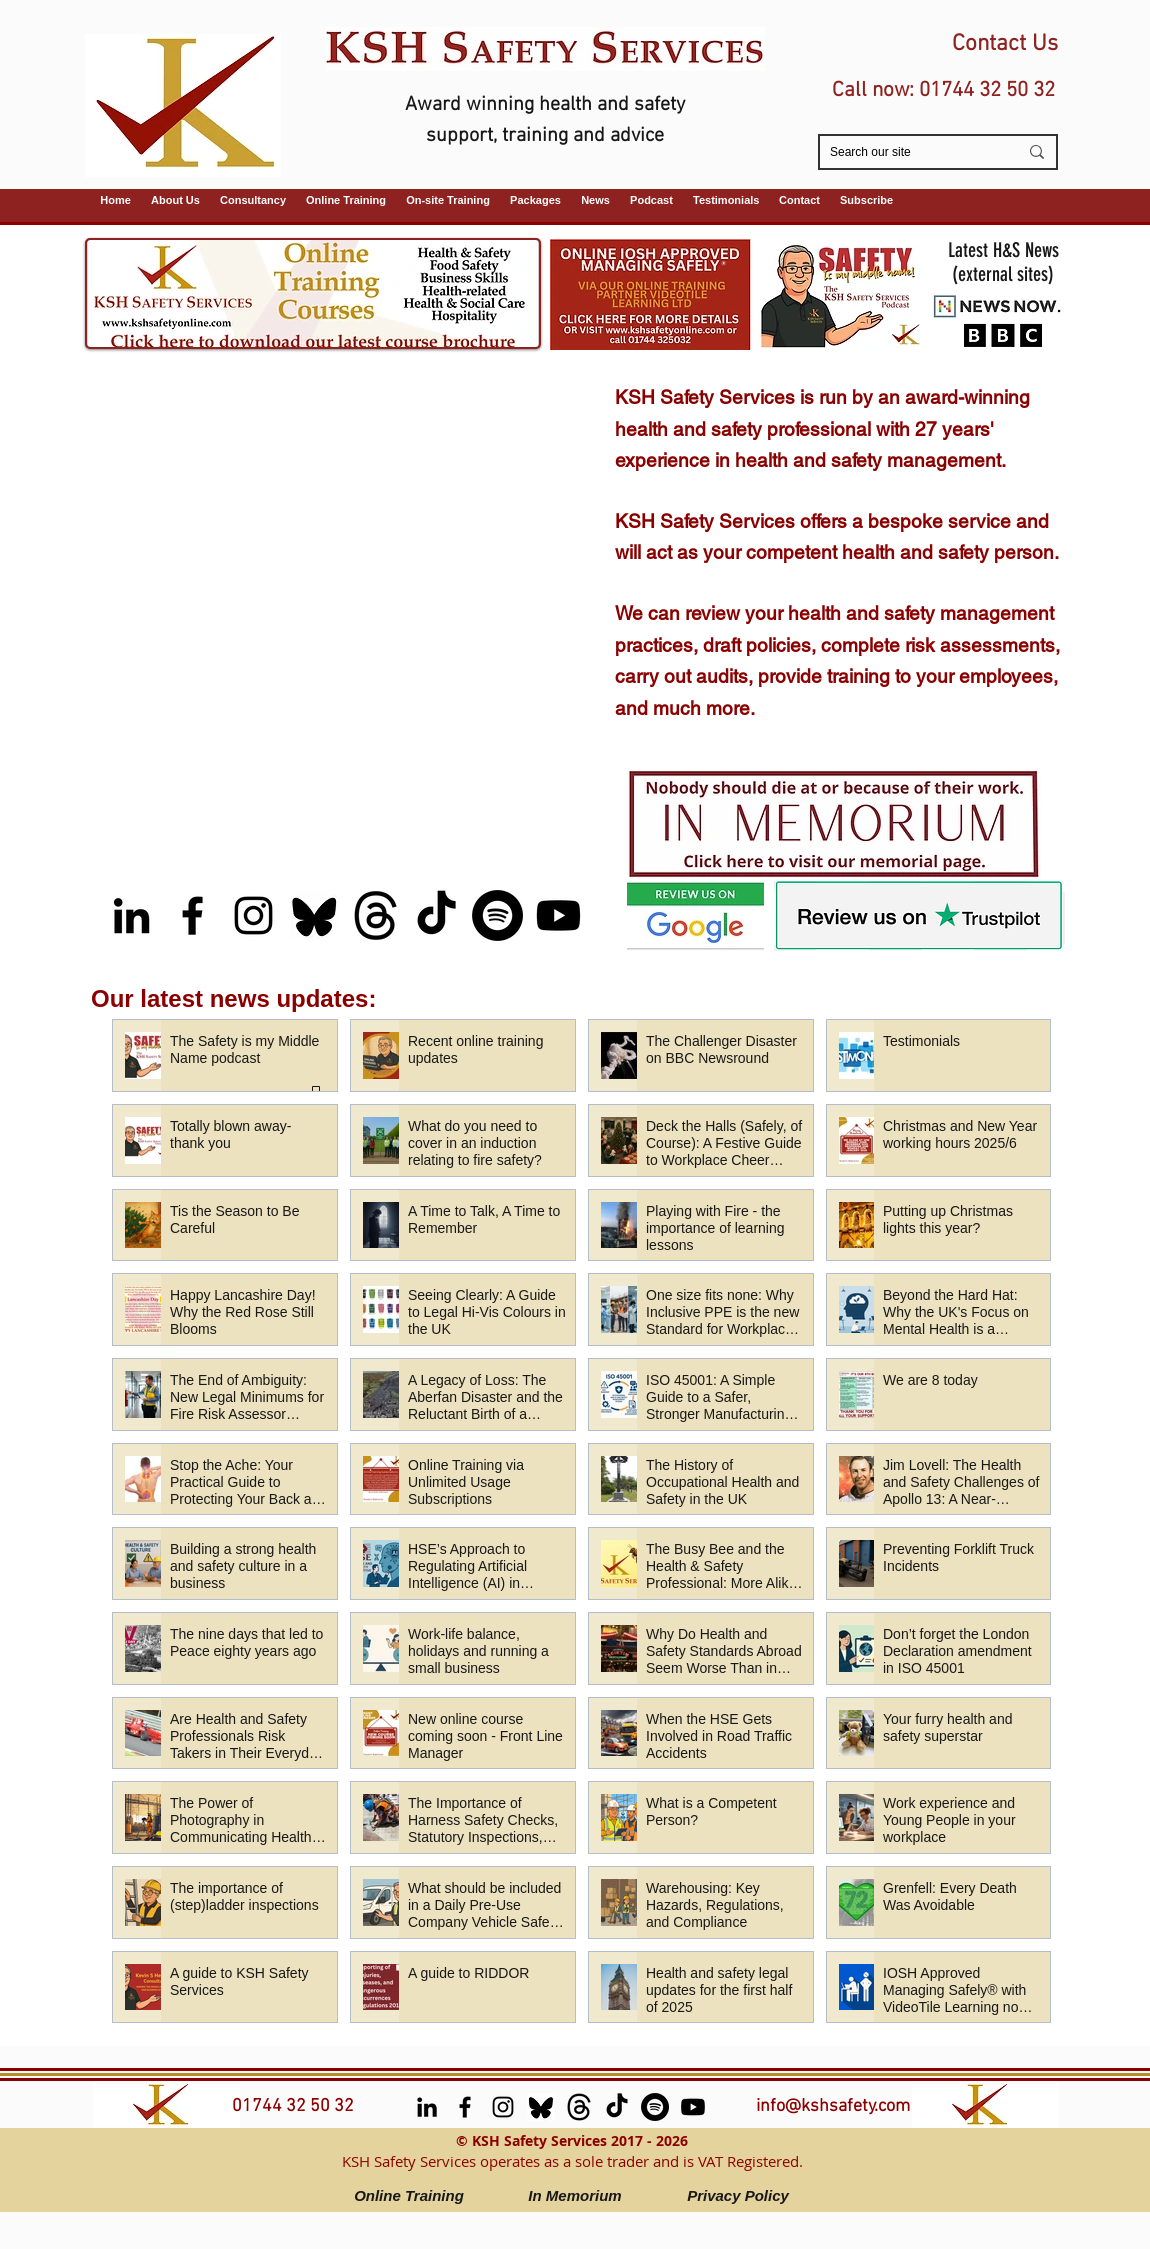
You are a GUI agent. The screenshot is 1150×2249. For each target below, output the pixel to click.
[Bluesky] (314, 915)
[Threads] (375, 915)
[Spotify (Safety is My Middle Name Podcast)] (497, 915)
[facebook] (192, 915)
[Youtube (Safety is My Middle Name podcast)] (558, 915)
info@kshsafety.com (833, 2106)
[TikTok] (436, 915)
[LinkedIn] (131, 915)
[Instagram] (253, 915)
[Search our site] (909, 152)
